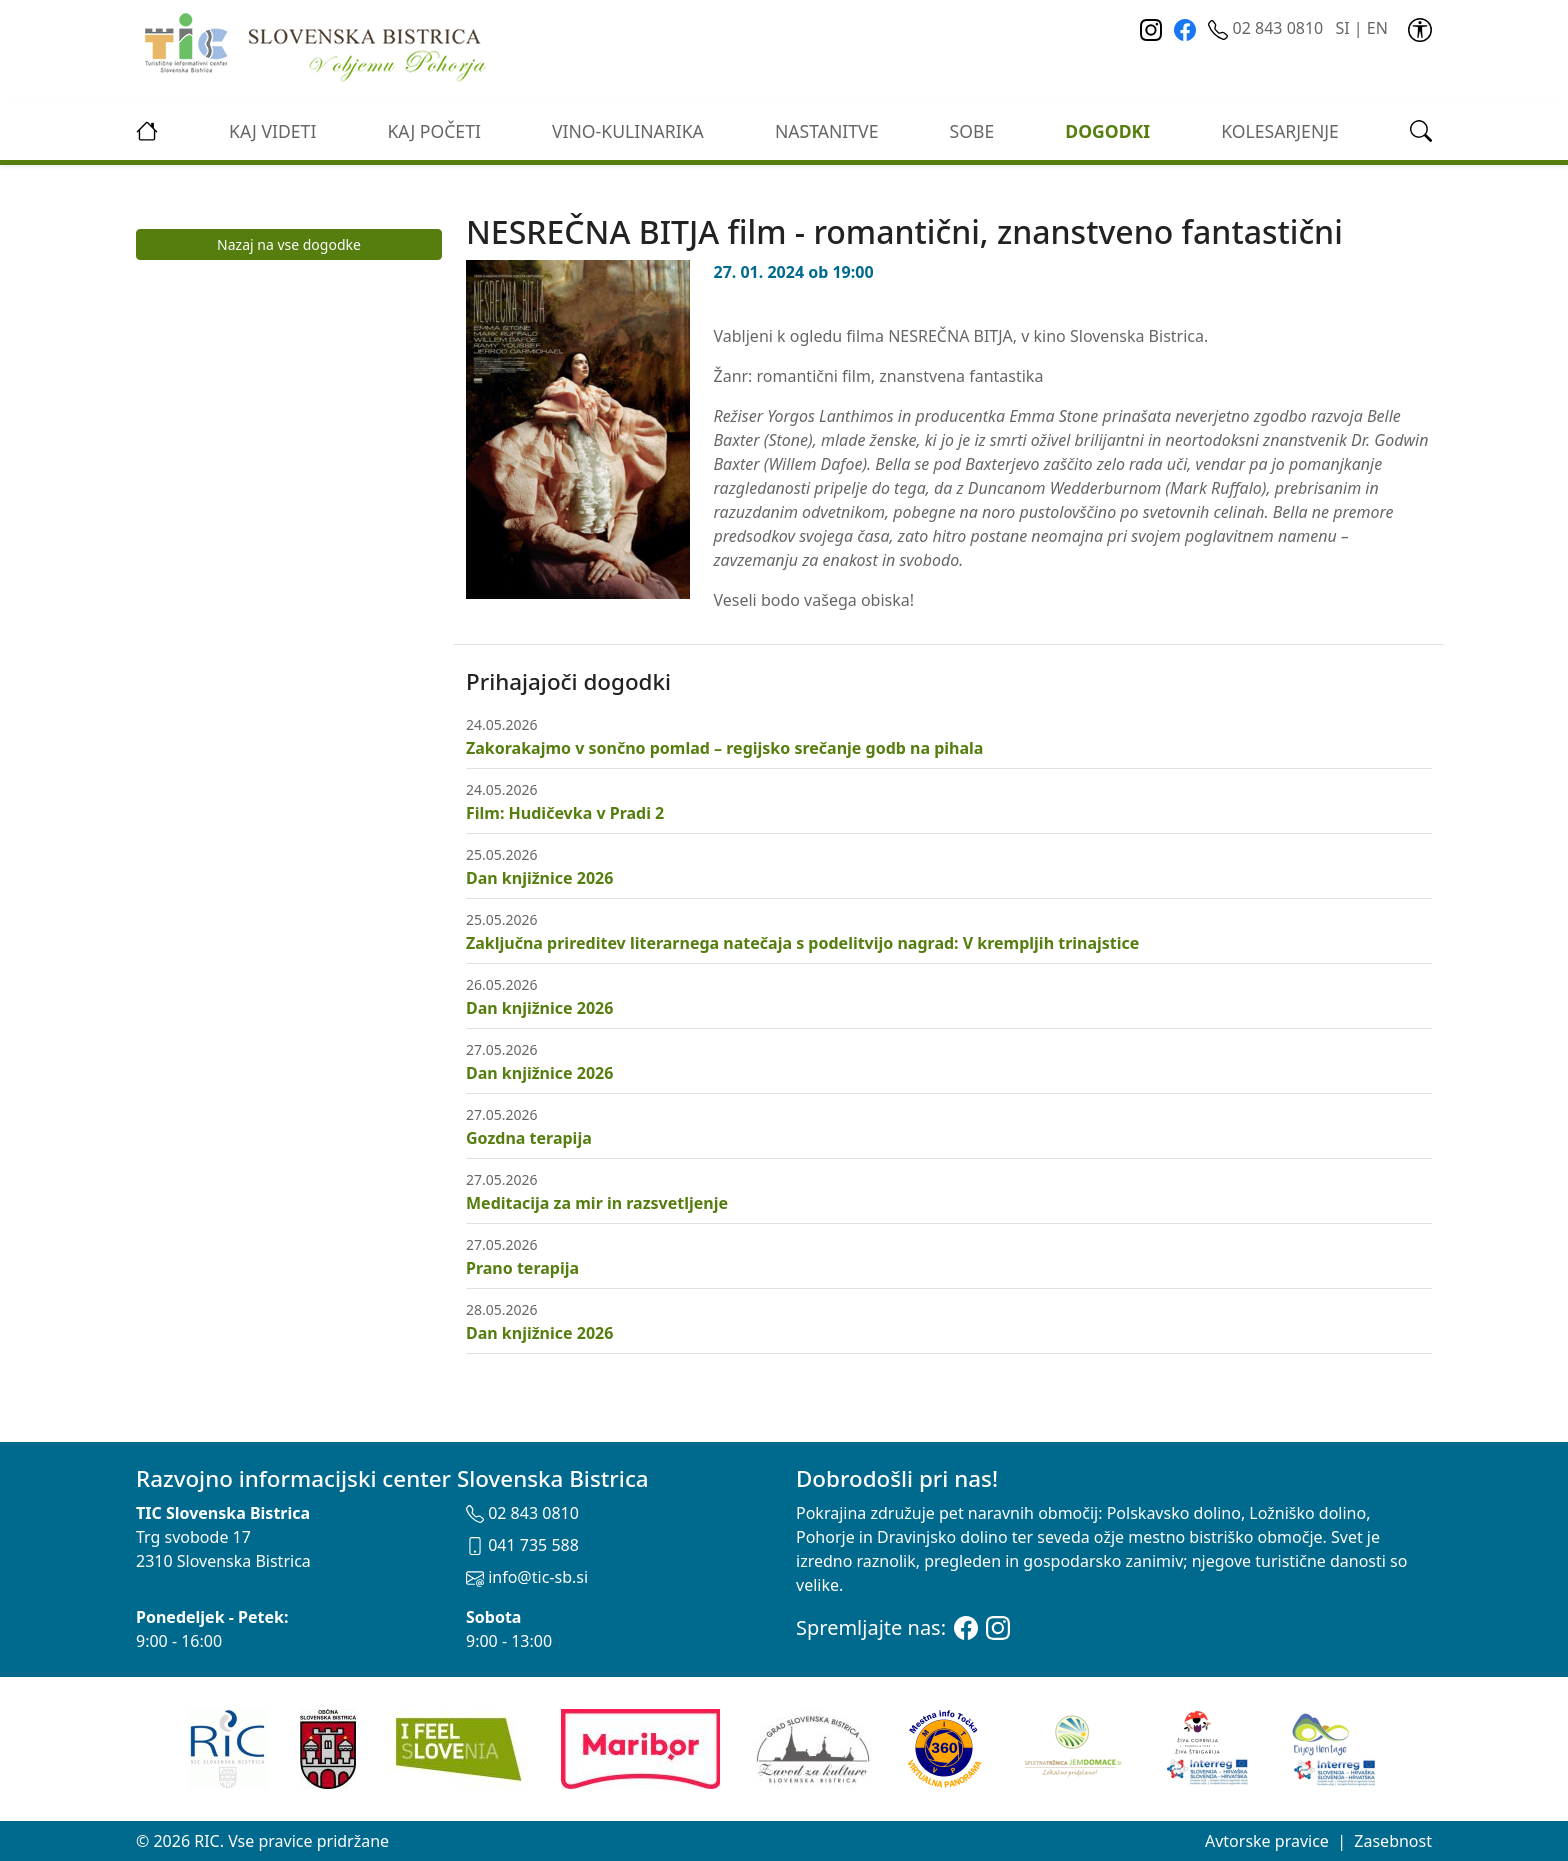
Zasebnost (1393, 1841)
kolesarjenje (1280, 131)
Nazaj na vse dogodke (289, 244)
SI (1342, 28)
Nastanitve (827, 131)
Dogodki (1107, 131)
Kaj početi (433, 131)
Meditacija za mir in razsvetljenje (597, 1203)
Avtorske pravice (1267, 1841)
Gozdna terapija (529, 1138)
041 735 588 (522, 1545)
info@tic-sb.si (527, 1577)
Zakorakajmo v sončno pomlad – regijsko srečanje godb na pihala (724, 748)
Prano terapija (522, 1268)
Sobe (972, 131)
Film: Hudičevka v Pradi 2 (565, 813)
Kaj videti (272, 131)
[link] (1420, 28)
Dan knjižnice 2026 (539, 878)
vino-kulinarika (628, 131)
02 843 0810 (1267, 28)
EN (1377, 28)
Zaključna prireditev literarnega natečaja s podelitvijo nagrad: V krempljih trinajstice (802, 943)
